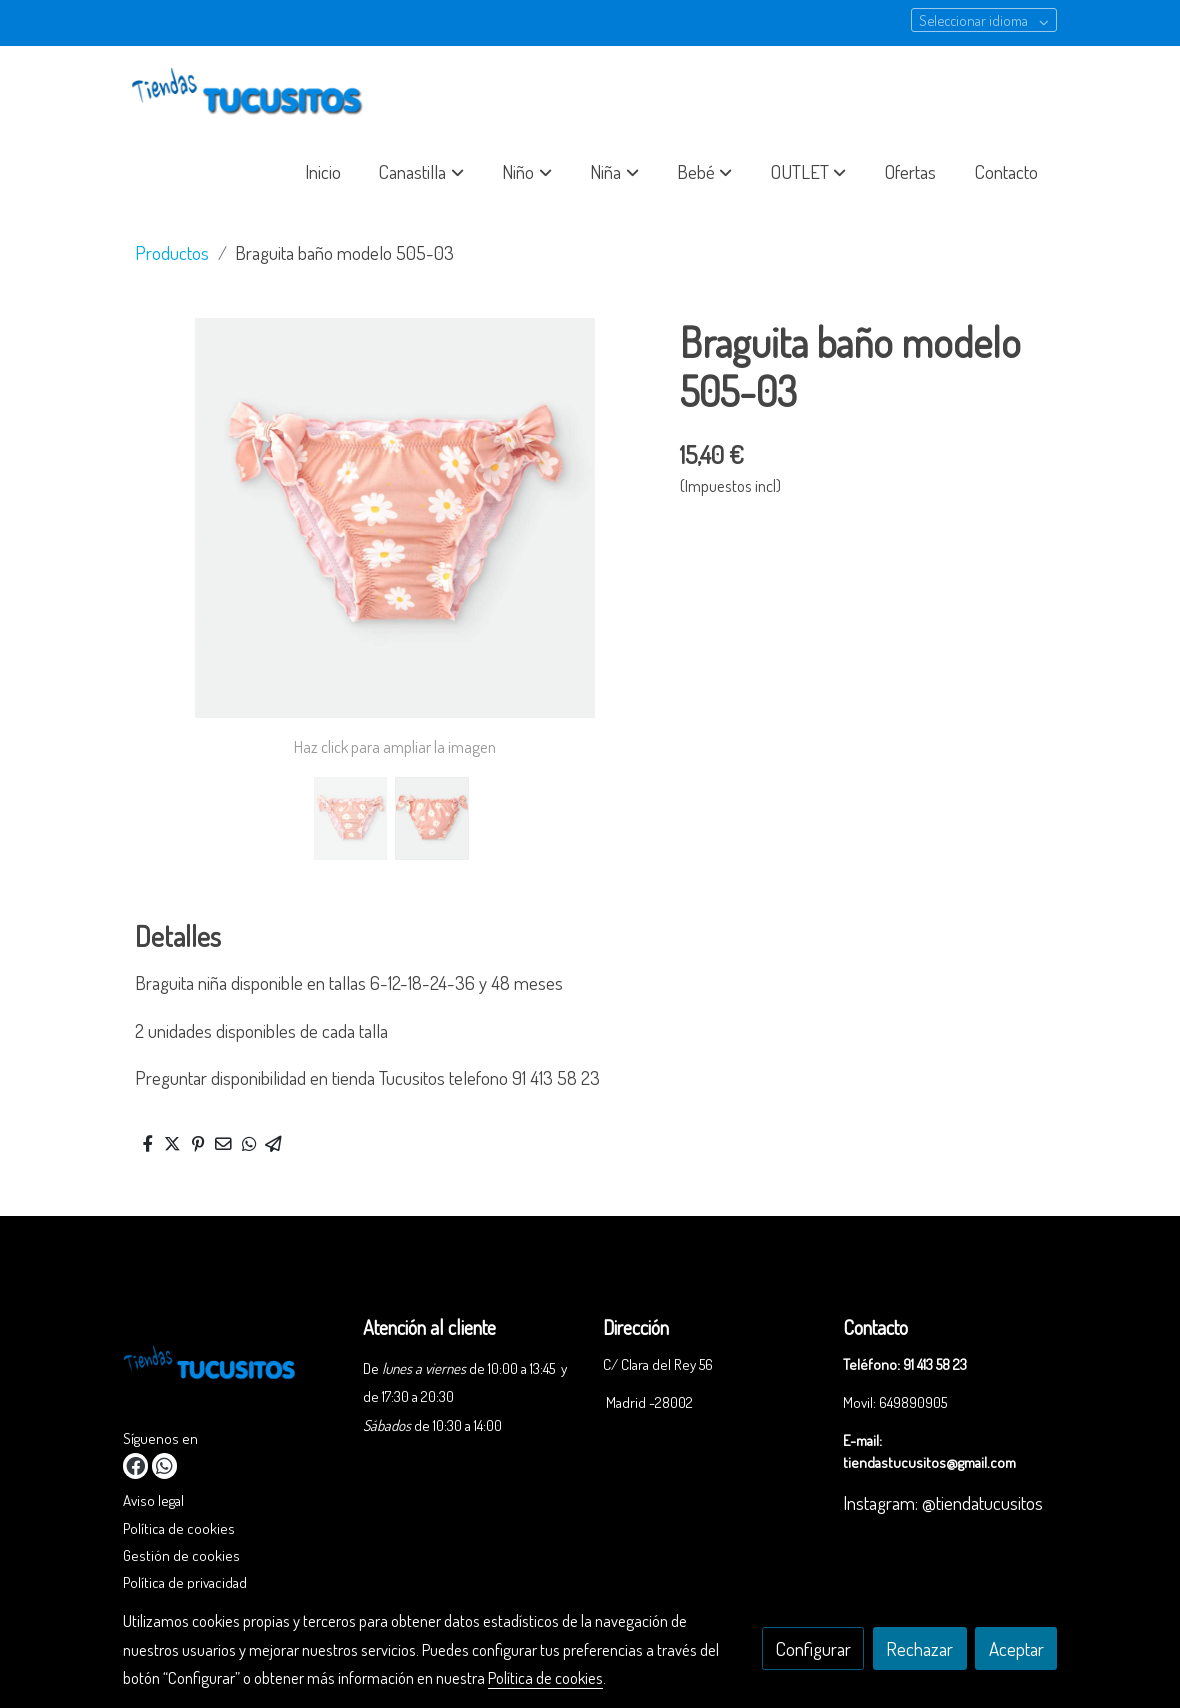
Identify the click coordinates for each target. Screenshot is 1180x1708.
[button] (422, 172)
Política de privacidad (185, 1582)
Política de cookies (179, 1528)
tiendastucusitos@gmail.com (929, 1462)
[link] (251, 93)
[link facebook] (135, 1465)
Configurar (813, 1648)
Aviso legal (153, 1500)
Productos (172, 252)
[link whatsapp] (164, 1465)
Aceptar (1016, 1648)
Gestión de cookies (181, 1555)
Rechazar (919, 1648)
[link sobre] (230, 1368)
